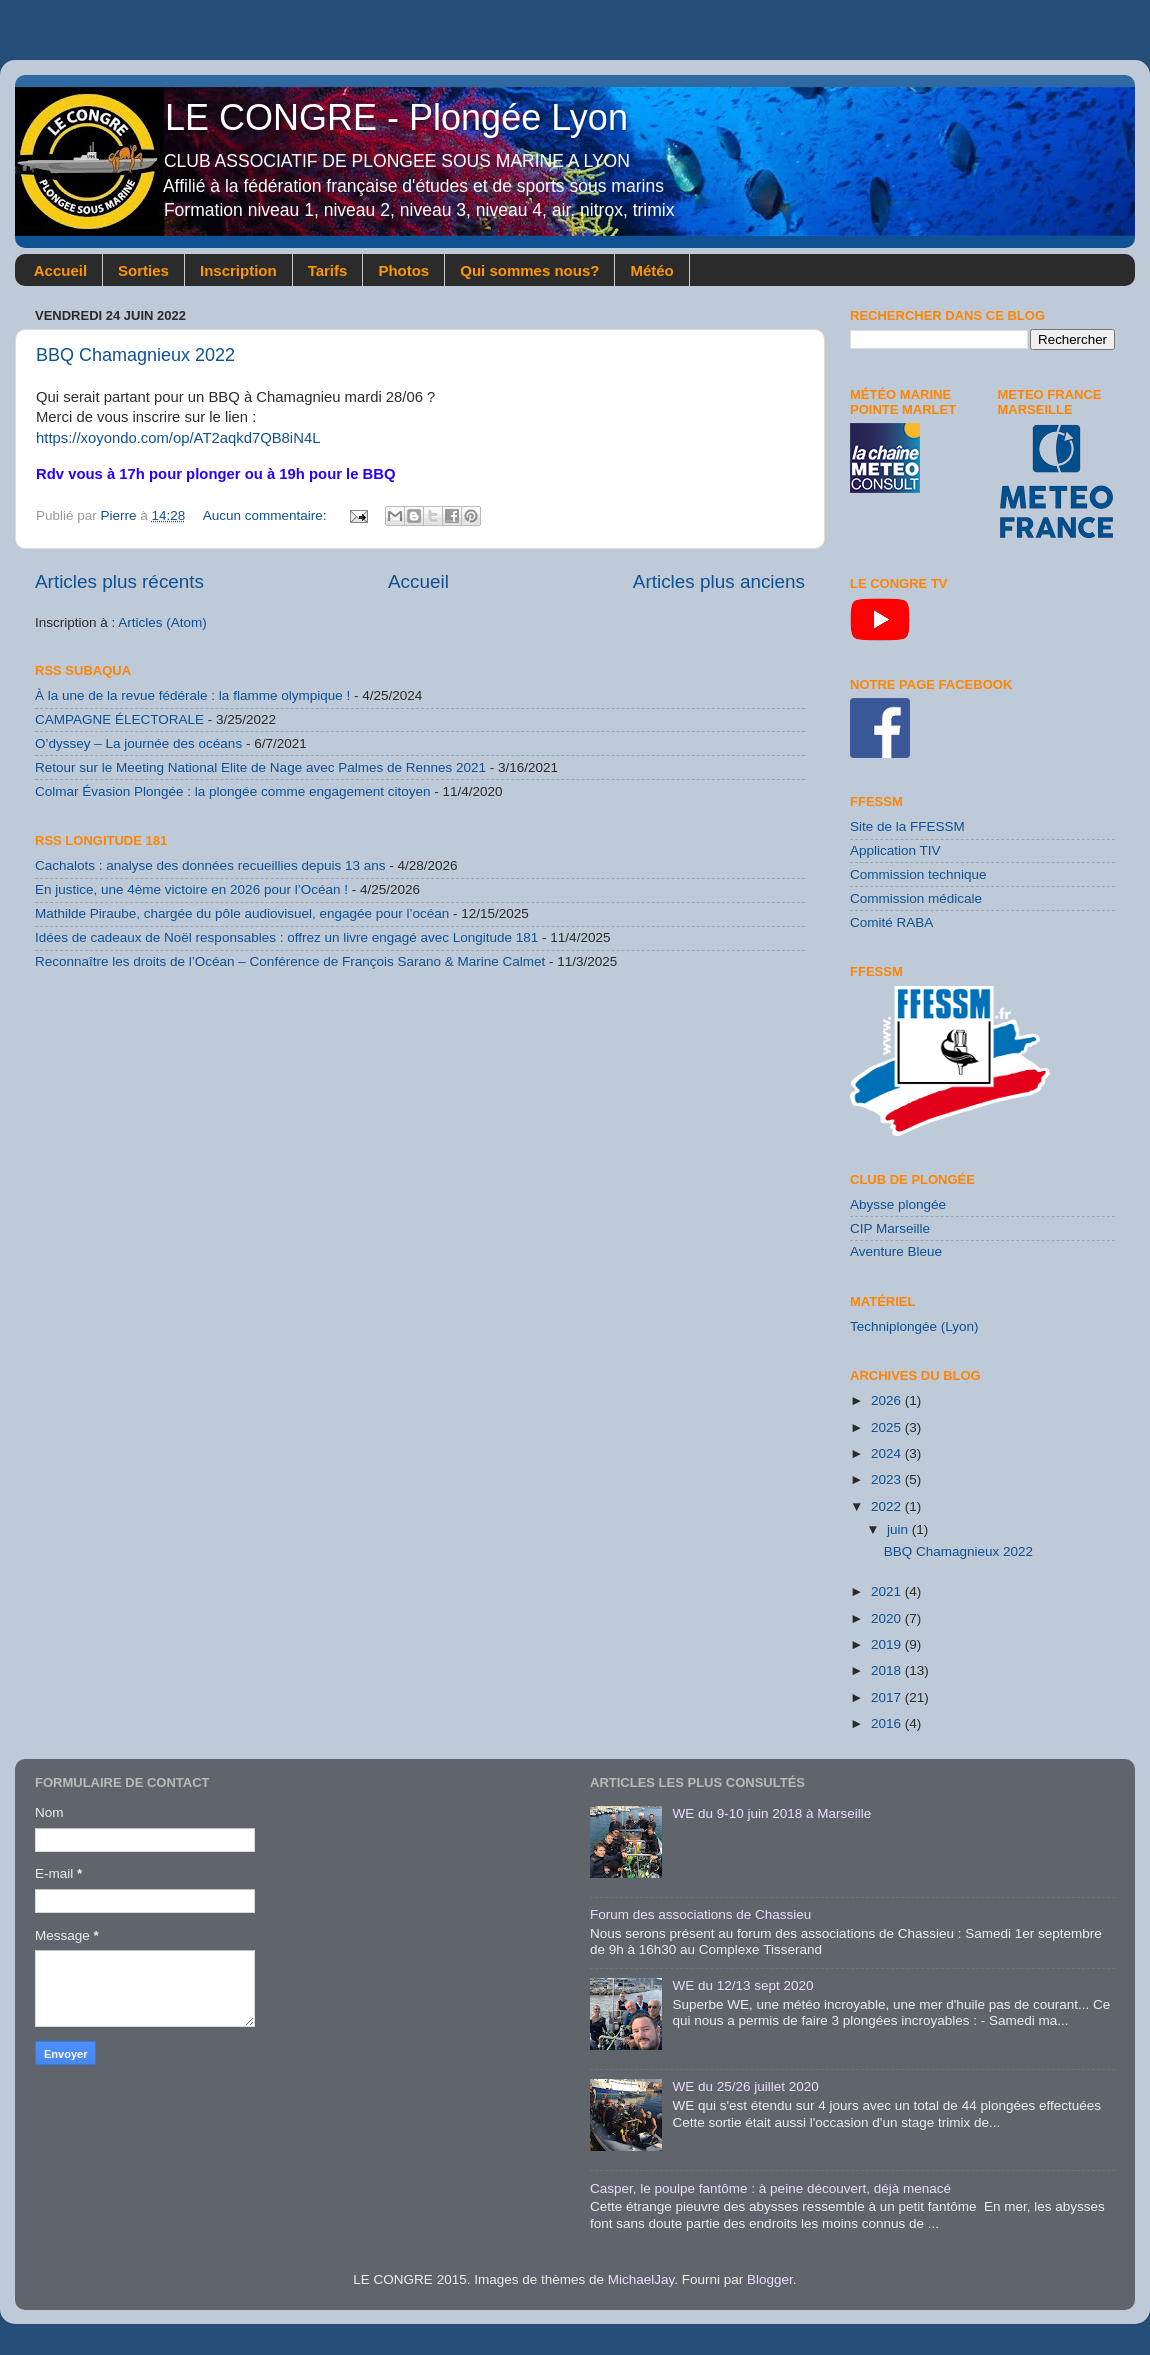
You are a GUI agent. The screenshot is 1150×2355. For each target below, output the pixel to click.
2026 (888, 1400)
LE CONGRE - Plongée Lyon (336, 117)
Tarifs (328, 270)
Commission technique (918, 874)
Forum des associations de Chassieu (700, 1914)
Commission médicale (916, 898)
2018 (888, 1670)
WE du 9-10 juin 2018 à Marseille (771, 1813)
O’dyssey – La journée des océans (138, 743)
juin (899, 1529)
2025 (888, 1427)
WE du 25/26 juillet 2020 (745, 2086)
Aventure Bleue (896, 1251)
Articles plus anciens (719, 581)
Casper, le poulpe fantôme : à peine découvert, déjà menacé (770, 2188)
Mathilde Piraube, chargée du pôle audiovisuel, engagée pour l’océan (242, 913)
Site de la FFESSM (907, 826)
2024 (888, 1453)
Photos (403, 270)
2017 (888, 1697)
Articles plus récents (119, 581)
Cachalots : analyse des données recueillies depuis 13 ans (210, 865)
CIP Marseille (890, 1228)
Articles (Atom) (162, 622)
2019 (888, 1644)
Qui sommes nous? (529, 270)
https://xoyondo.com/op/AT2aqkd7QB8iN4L (178, 438)
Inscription (238, 270)
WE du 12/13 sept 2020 (742, 1985)
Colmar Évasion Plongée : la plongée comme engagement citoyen (232, 791)
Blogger (770, 2279)
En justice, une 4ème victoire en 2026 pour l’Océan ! (191, 889)
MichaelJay (641, 2279)
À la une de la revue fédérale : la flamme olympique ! (192, 695)
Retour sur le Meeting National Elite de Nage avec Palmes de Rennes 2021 (260, 767)
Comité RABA (891, 922)
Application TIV (895, 850)
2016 (888, 1723)
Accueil (60, 270)
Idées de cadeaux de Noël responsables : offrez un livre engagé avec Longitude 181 (286, 937)
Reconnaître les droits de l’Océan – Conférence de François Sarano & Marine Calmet (290, 961)
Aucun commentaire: (267, 515)
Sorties (143, 270)
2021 (888, 1591)
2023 (888, 1479)
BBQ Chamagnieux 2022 (135, 355)
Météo (651, 270)
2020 (888, 1618)
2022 (888, 1506)
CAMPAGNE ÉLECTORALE (119, 719)
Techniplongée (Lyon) (914, 1326)
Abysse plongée (898, 1204)
